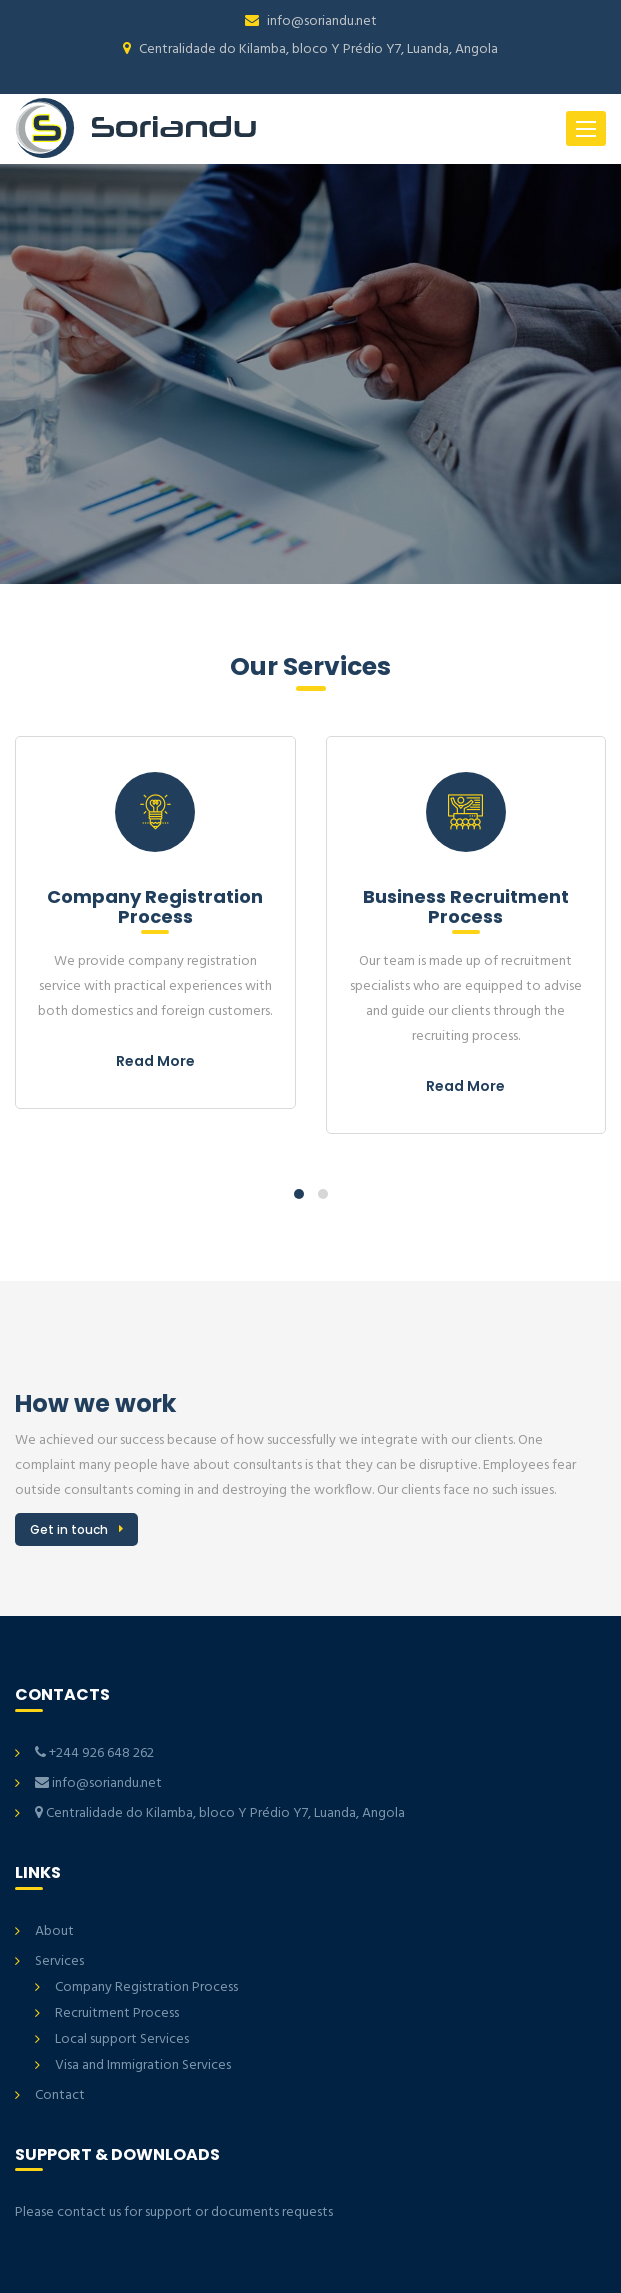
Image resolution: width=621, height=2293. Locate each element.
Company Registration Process (146, 1987)
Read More (155, 1061)
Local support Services (122, 2039)
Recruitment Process (117, 2013)
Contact (60, 2095)
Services (59, 1961)
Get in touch (69, 1529)
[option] (310, 374)
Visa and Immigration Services (143, 2065)
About (54, 1931)
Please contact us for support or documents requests (174, 2212)
